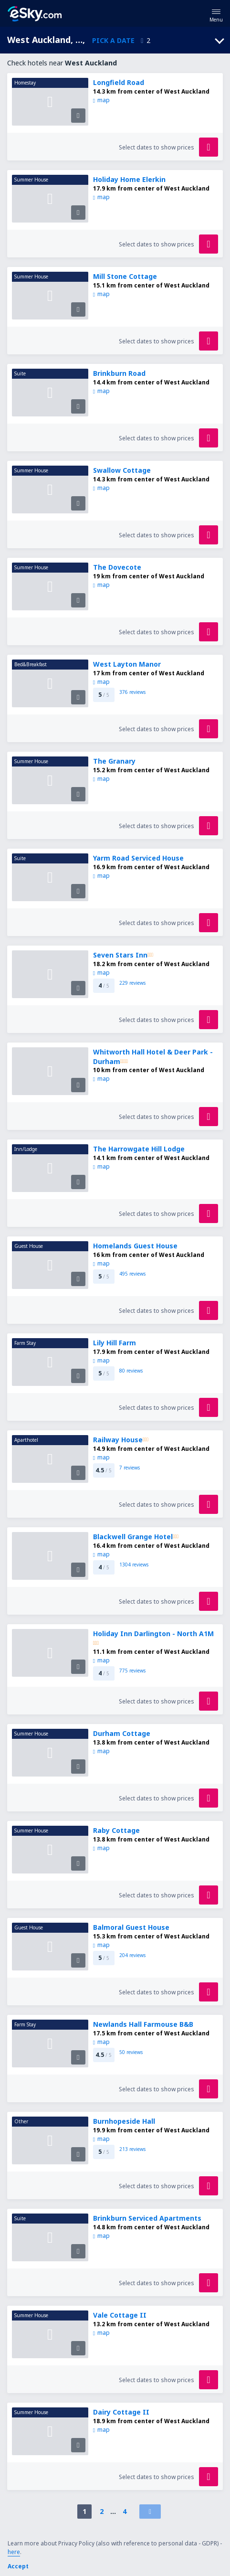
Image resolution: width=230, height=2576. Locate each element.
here (14, 2552)
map (101, 100)
